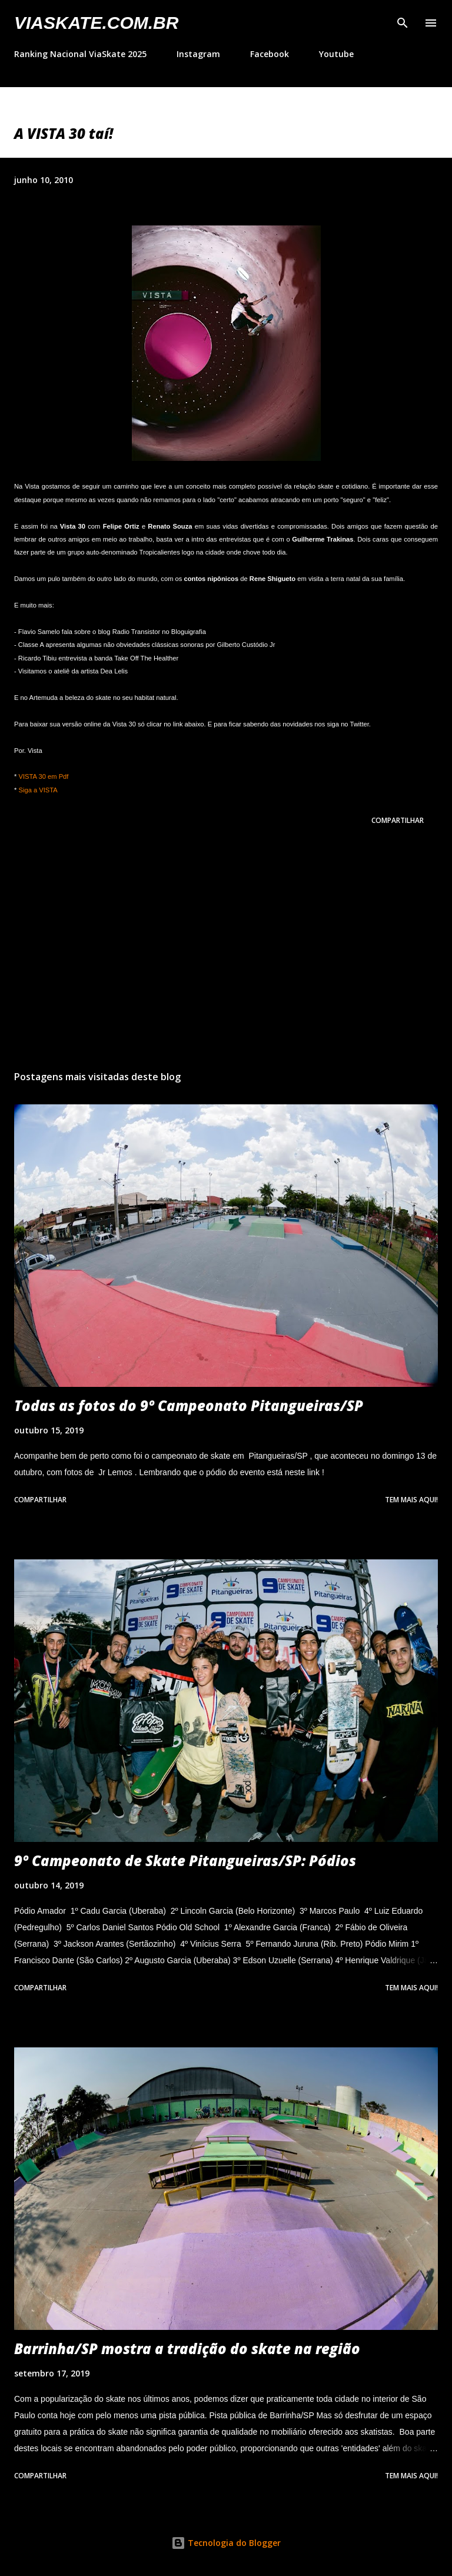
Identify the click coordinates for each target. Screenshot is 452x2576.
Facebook (269, 53)
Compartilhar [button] (397, 820)
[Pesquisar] (403, 21)
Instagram (198, 53)
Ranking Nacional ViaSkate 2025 (80, 53)
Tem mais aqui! (411, 1500)
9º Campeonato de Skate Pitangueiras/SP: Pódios (185, 1860)
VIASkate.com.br (96, 22)
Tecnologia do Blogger (226, 2542)
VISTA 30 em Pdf (43, 776)
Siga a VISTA (37, 790)
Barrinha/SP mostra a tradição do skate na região (187, 2348)
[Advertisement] (226, 950)
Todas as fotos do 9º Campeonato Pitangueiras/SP (188, 1405)
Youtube (336, 53)
